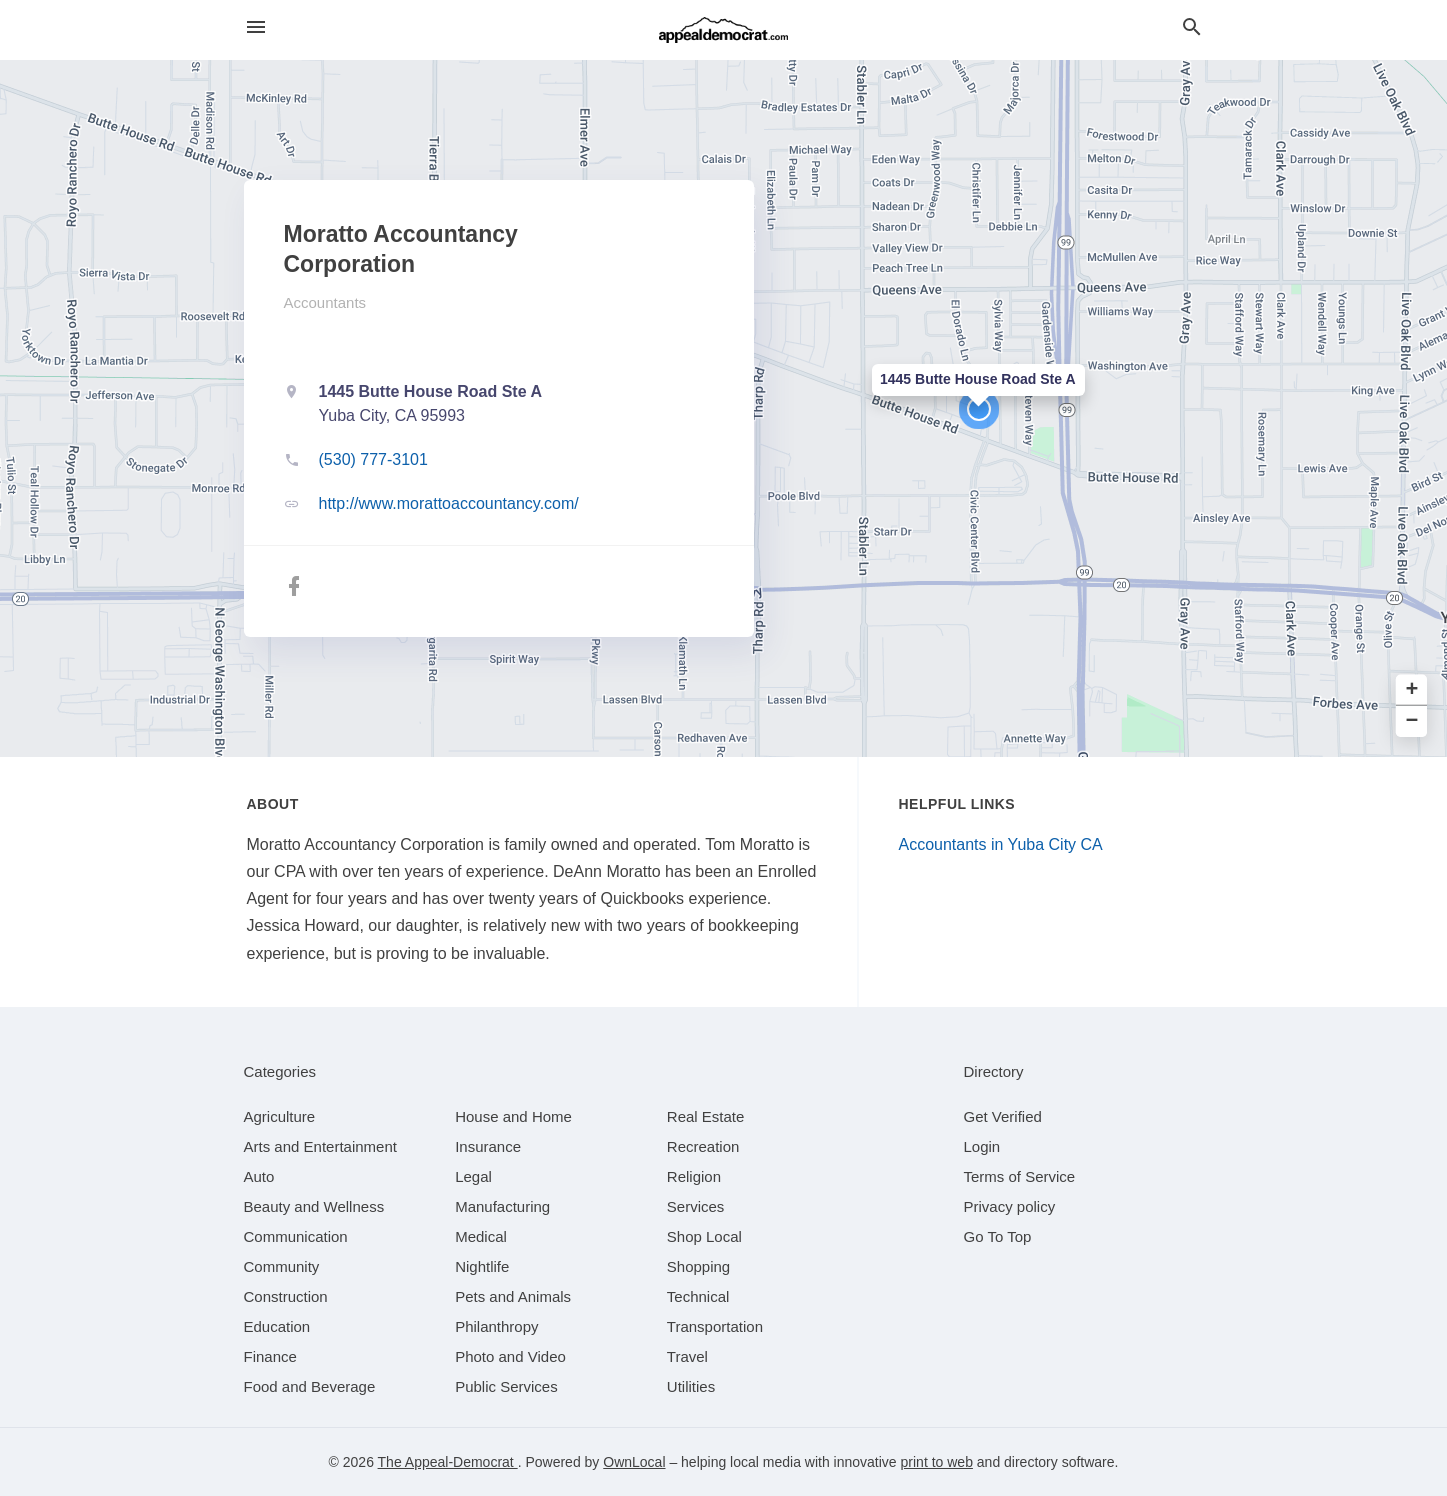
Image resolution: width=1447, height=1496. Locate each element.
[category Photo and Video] (510, 1356)
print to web (937, 1462)
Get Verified (1003, 1116)
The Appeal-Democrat (448, 1462)
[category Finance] (270, 1356)
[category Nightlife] (482, 1266)
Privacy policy (1010, 1206)
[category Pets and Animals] (513, 1296)
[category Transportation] (715, 1326)
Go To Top (998, 1236)
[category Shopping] (698, 1266)
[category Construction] (286, 1296)
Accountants (325, 302)
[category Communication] (296, 1236)
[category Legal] (473, 1176)
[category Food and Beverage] (310, 1386)
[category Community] (282, 1266)
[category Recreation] (703, 1146)
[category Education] (277, 1326)
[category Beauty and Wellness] (314, 1206)
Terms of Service (1020, 1176)
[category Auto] (259, 1176)
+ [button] (1412, 690)
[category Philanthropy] (496, 1326)
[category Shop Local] (704, 1236)
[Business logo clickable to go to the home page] (724, 30)
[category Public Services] (506, 1386)
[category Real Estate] (706, 1116)
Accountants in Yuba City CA (1001, 844)
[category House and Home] (513, 1116)
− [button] (1412, 721)
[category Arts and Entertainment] (320, 1146)
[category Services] (696, 1206)
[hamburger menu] (256, 27)
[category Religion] (694, 1176)
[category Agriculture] (280, 1116)
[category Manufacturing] (502, 1206)
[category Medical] (481, 1236)
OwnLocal (634, 1462)
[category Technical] (698, 1296)
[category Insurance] (488, 1146)
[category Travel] (687, 1356)
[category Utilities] (691, 1386)
